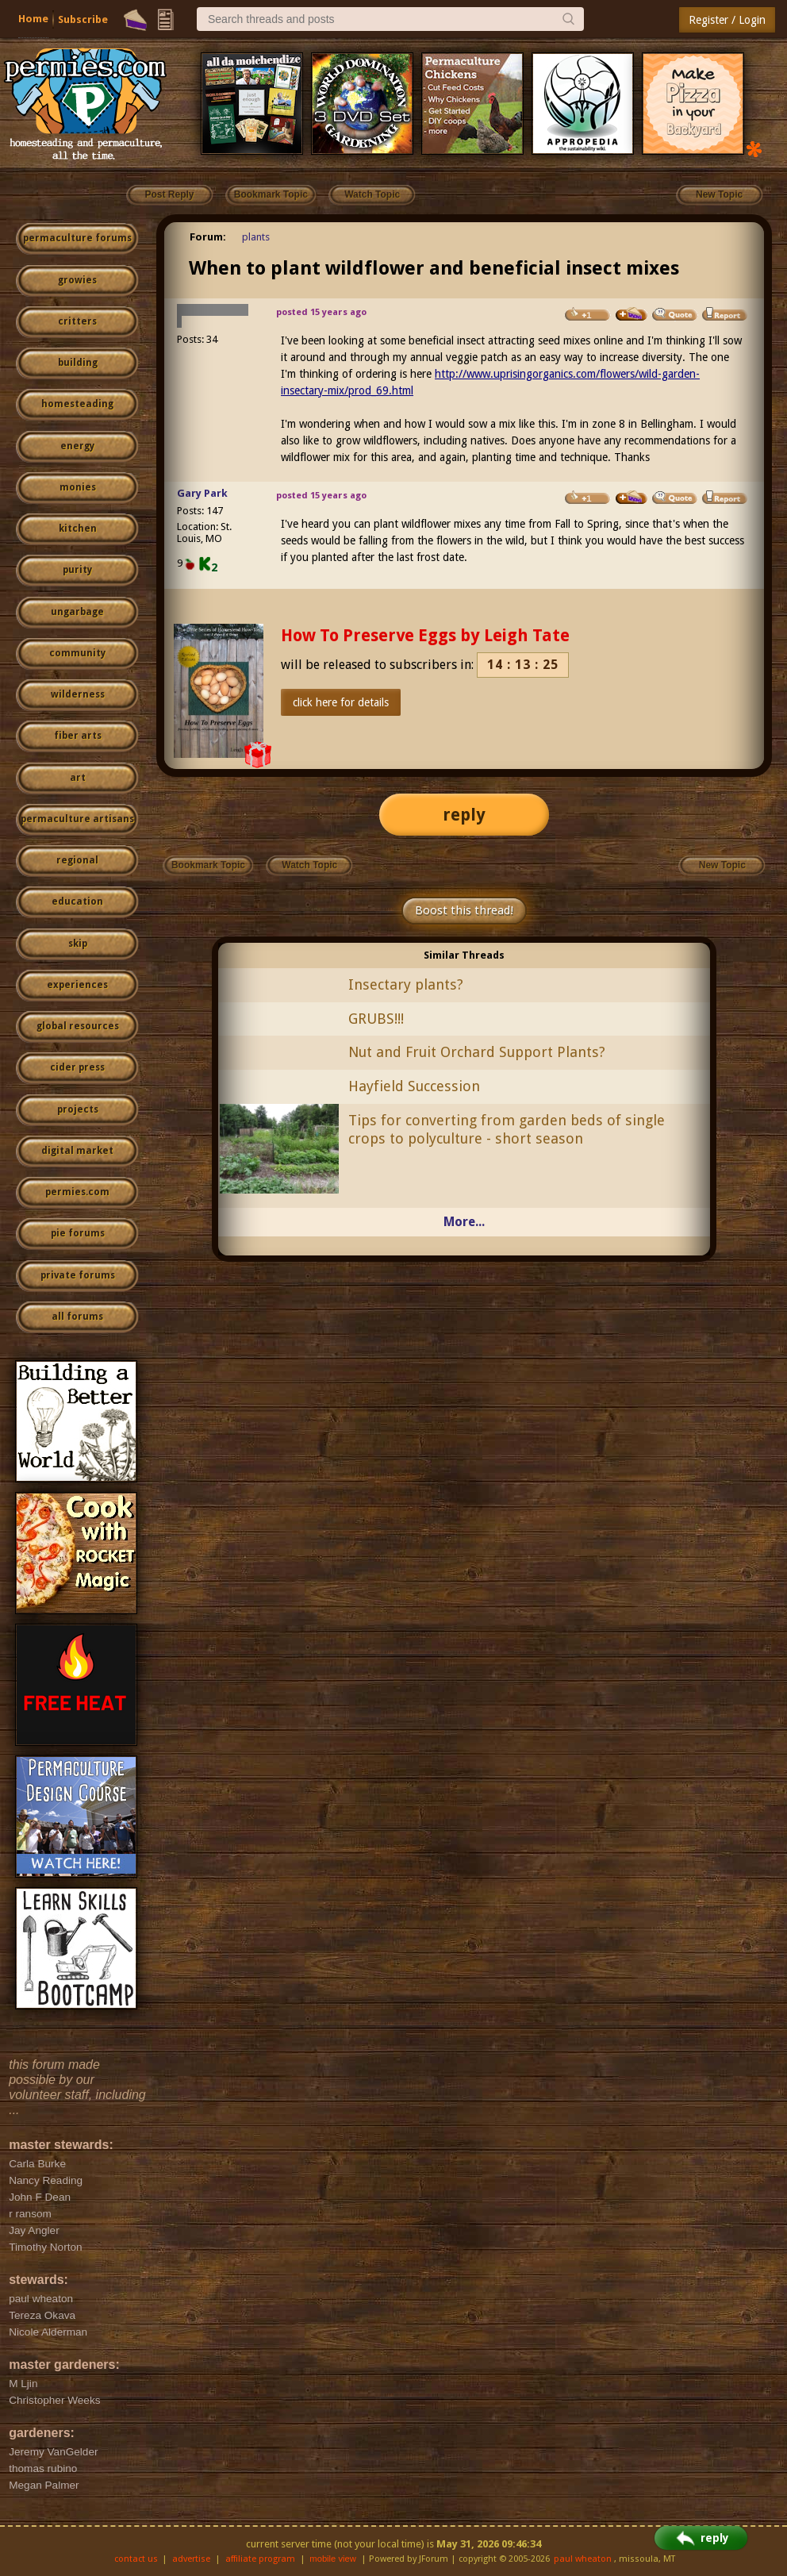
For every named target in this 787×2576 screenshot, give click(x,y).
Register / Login (727, 19)
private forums (77, 1275)
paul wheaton (583, 2559)
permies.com (77, 1192)
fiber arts (78, 735)
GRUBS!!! (376, 1018)
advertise (191, 2559)
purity (77, 569)
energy (77, 446)
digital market (77, 1150)
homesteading (77, 403)
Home (33, 19)
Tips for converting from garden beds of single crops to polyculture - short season (506, 1129)
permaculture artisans (77, 819)
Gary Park (202, 493)
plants (256, 237)
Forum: (208, 237)
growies (77, 280)
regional (77, 860)
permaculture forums (77, 238)
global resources (77, 1026)
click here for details (341, 702)
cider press (77, 1067)
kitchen (78, 528)
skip (77, 943)
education (77, 901)
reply (464, 815)
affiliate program (260, 2559)
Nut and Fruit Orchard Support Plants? (476, 1052)
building (78, 362)
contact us (136, 2559)
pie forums (78, 1233)
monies (78, 487)
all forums (77, 1316)
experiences (77, 984)
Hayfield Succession (414, 1086)
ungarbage (77, 611)
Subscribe (83, 19)
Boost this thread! (464, 910)
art (78, 777)
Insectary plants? (405, 984)
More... (464, 1221)
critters (77, 321)
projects (77, 1109)
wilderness (78, 694)
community (77, 653)
